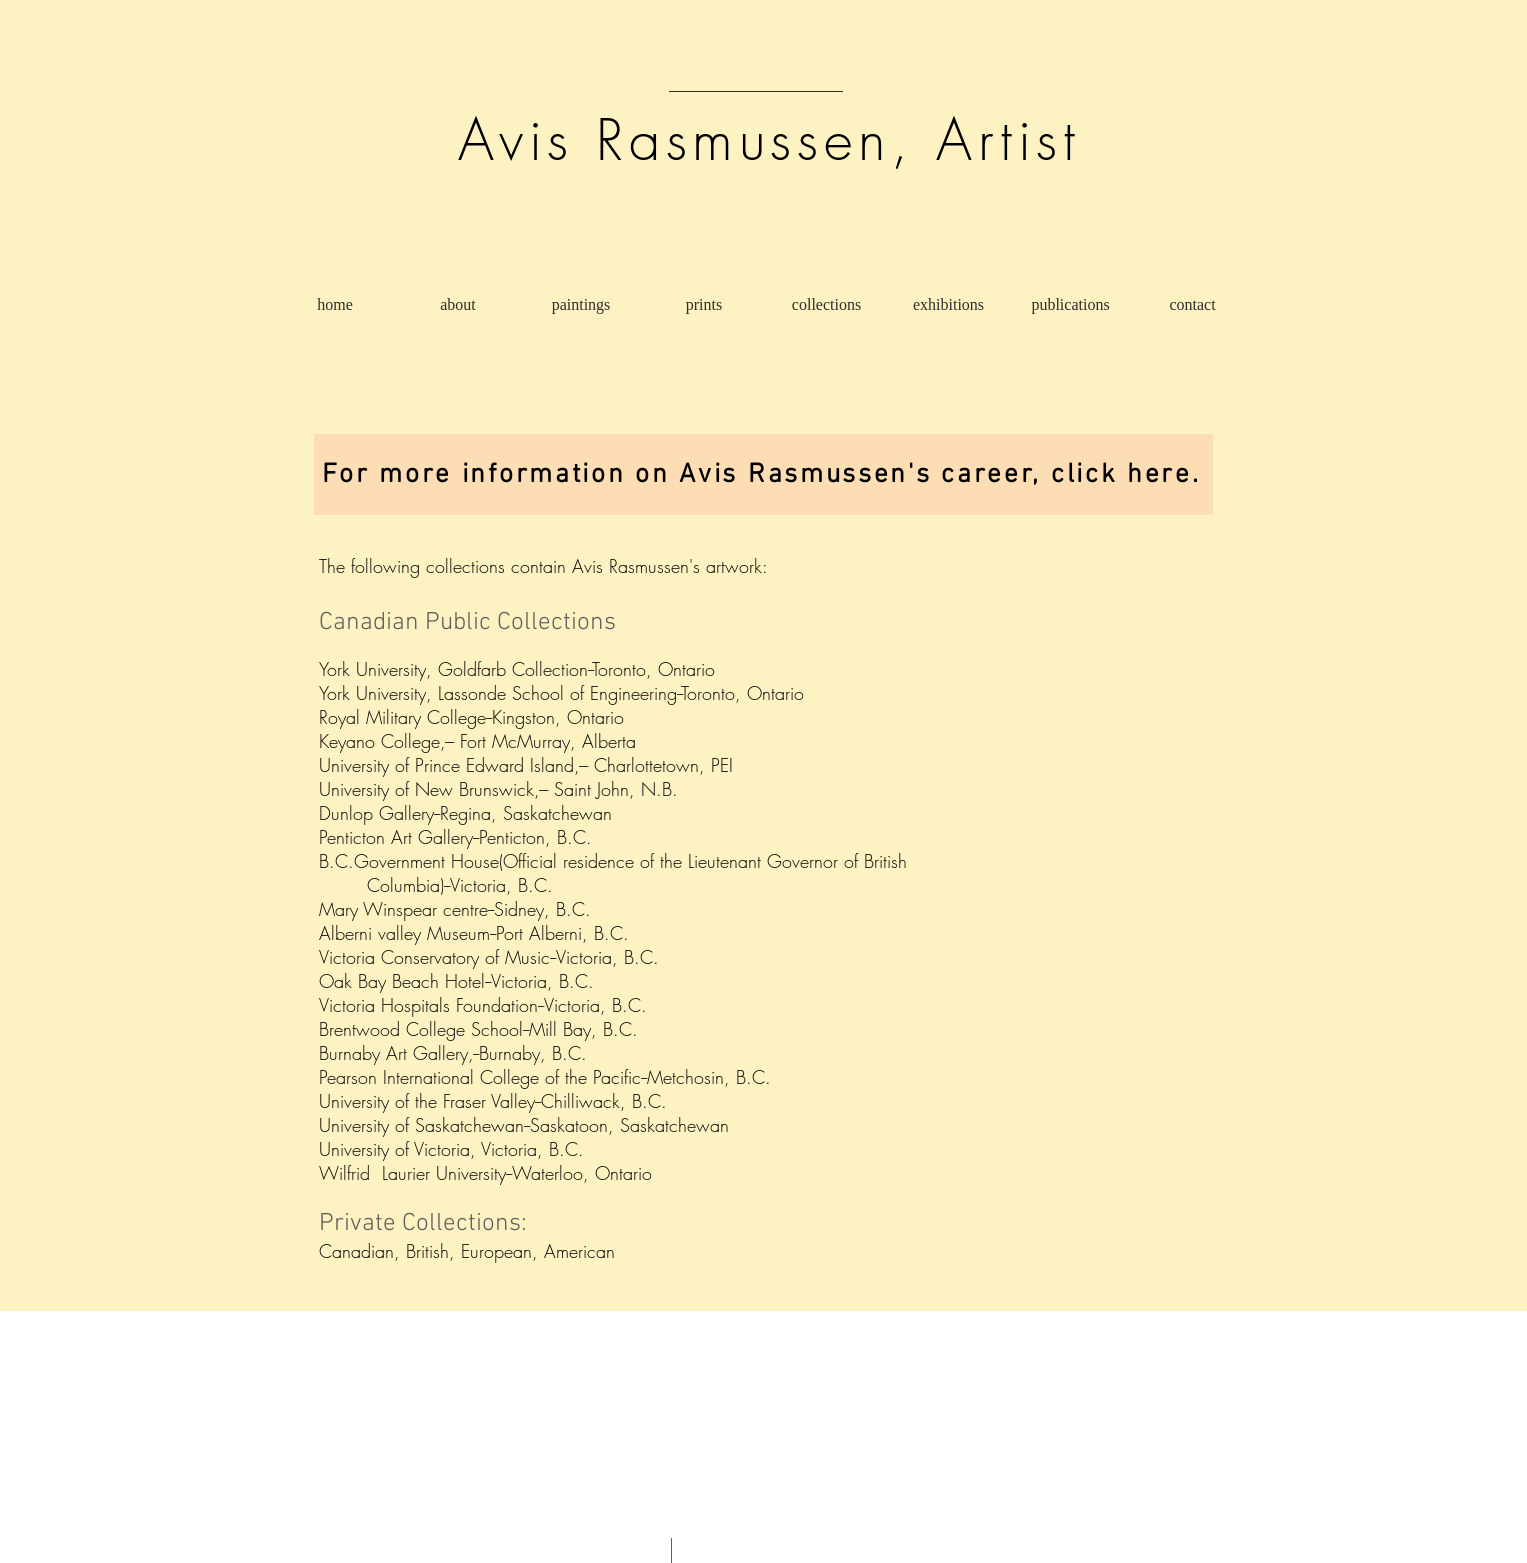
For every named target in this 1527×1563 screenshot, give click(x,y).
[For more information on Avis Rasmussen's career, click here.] (763, 474)
